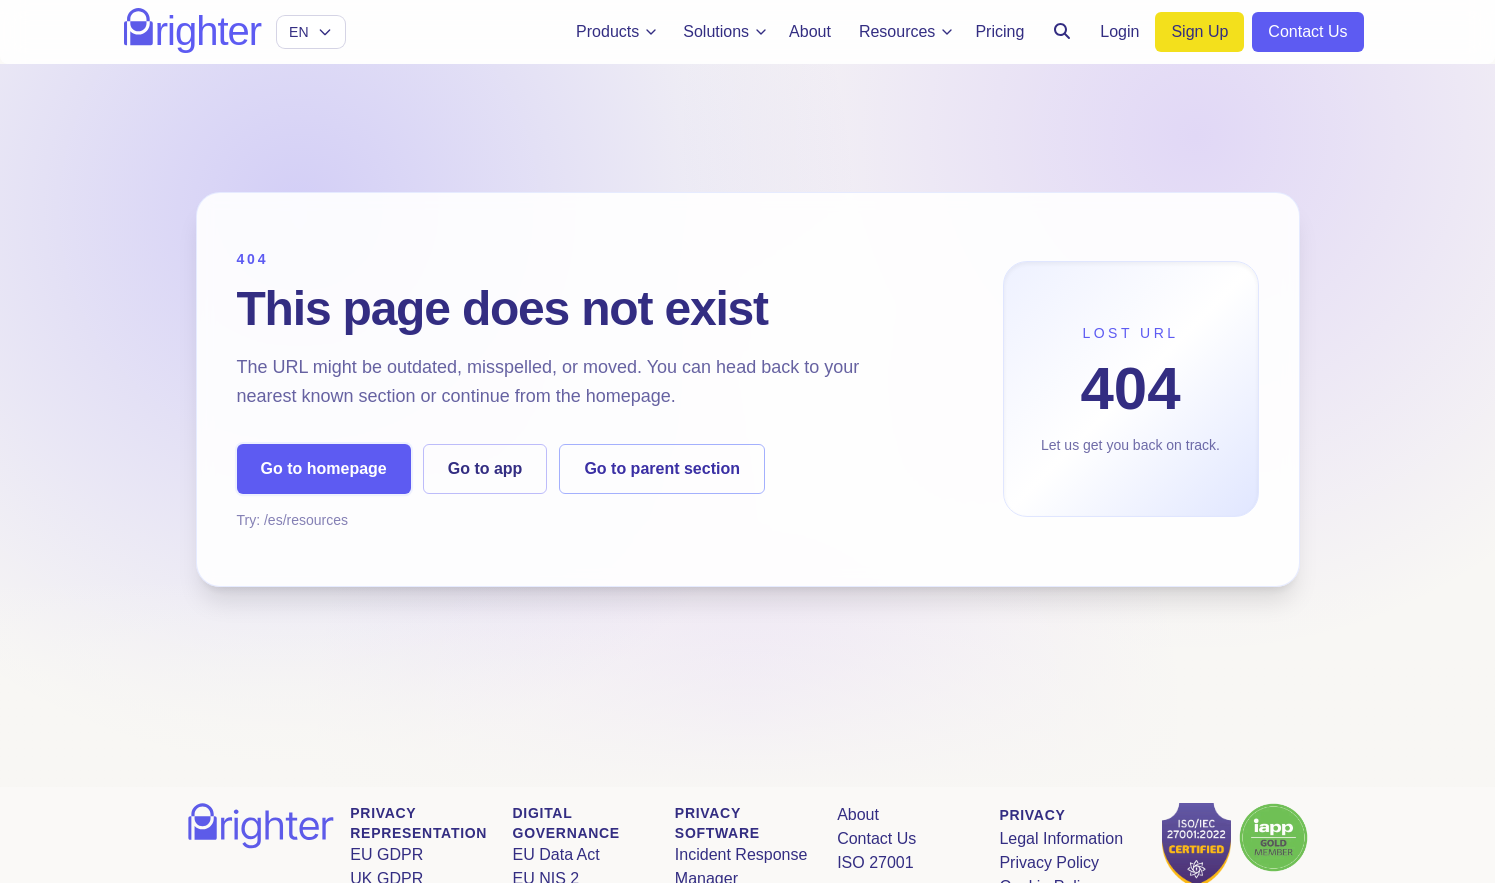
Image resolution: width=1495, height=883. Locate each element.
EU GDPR (386, 854)
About (858, 814)
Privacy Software (716, 823)
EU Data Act (555, 854)
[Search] (1062, 32)
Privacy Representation (418, 823)
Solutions (726, 31)
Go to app (485, 468)
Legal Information (1061, 838)
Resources (907, 31)
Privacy (1032, 815)
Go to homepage (324, 468)
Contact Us (876, 838)
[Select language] (310, 32)
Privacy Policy (1049, 862)
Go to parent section (662, 468)
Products (617, 31)
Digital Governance (565, 823)
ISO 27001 (875, 862)
